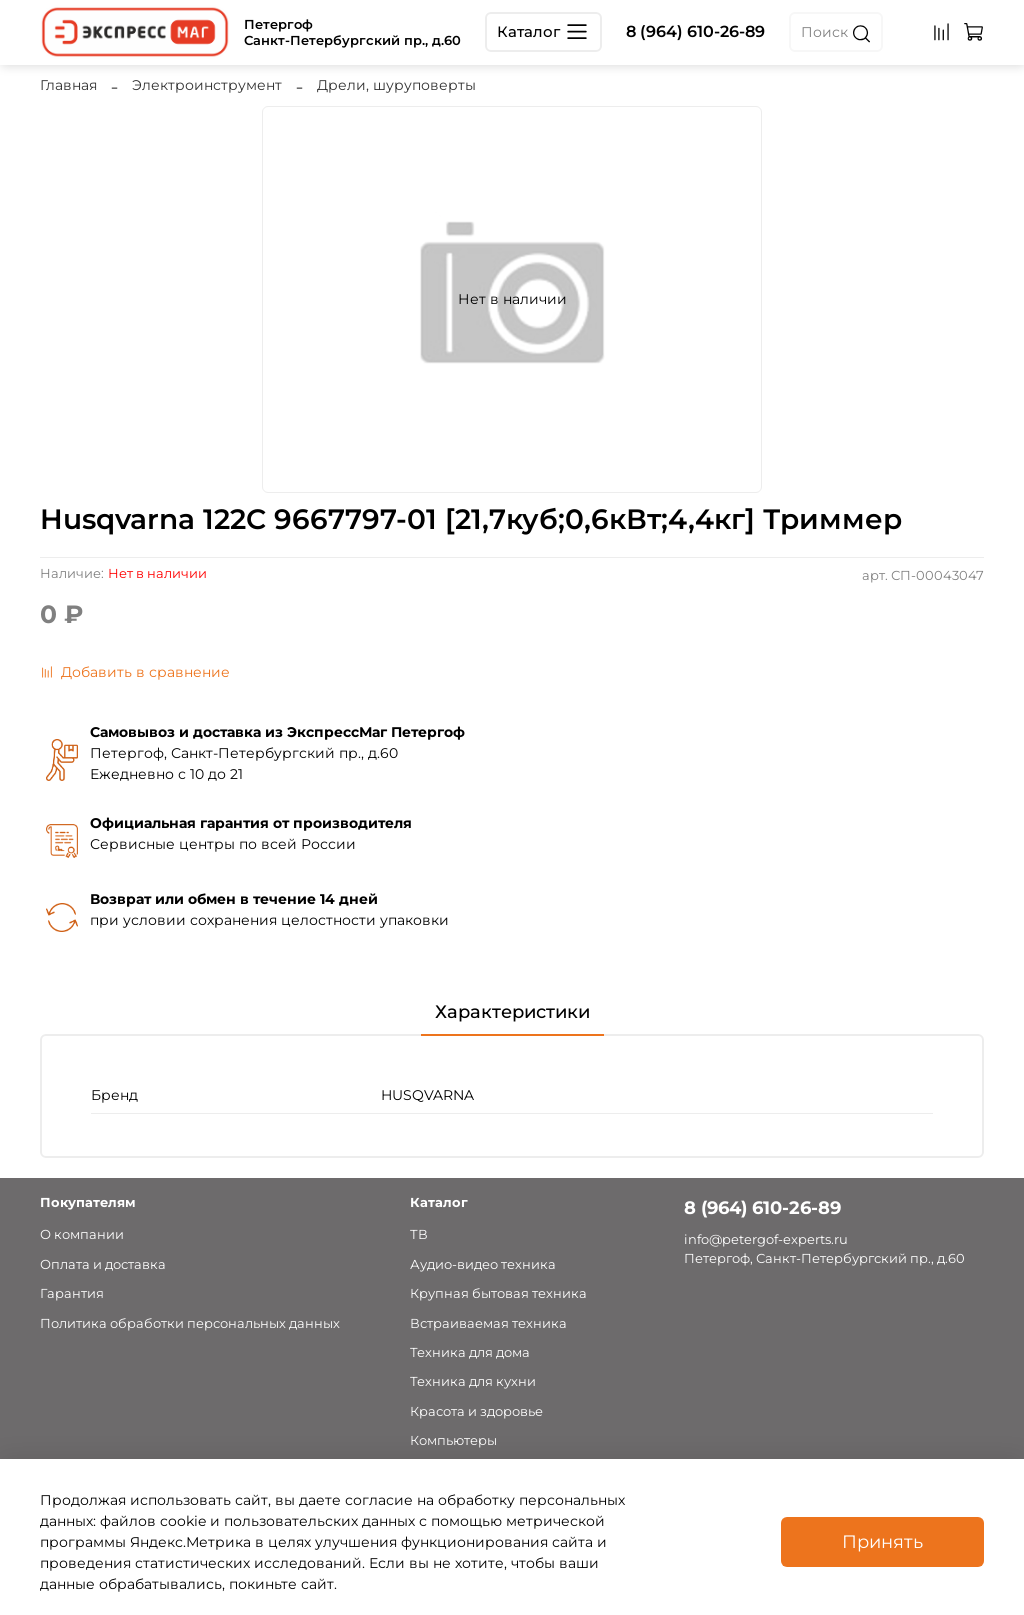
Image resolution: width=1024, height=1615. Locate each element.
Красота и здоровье (476, 1411)
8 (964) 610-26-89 (695, 31)
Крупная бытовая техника (498, 1293)
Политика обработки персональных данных (190, 1323)
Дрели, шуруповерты (396, 85)
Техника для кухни (473, 1381)
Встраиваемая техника (488, 1323)
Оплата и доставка (103, 1264)
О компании (82, 1234)
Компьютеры (453, 1440)
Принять (882, 1541)
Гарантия (72, 1293)
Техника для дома (470, 1352)
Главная (68, 85)
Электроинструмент (207, 85)
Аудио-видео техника (483, 1264)
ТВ (419, 1234)
